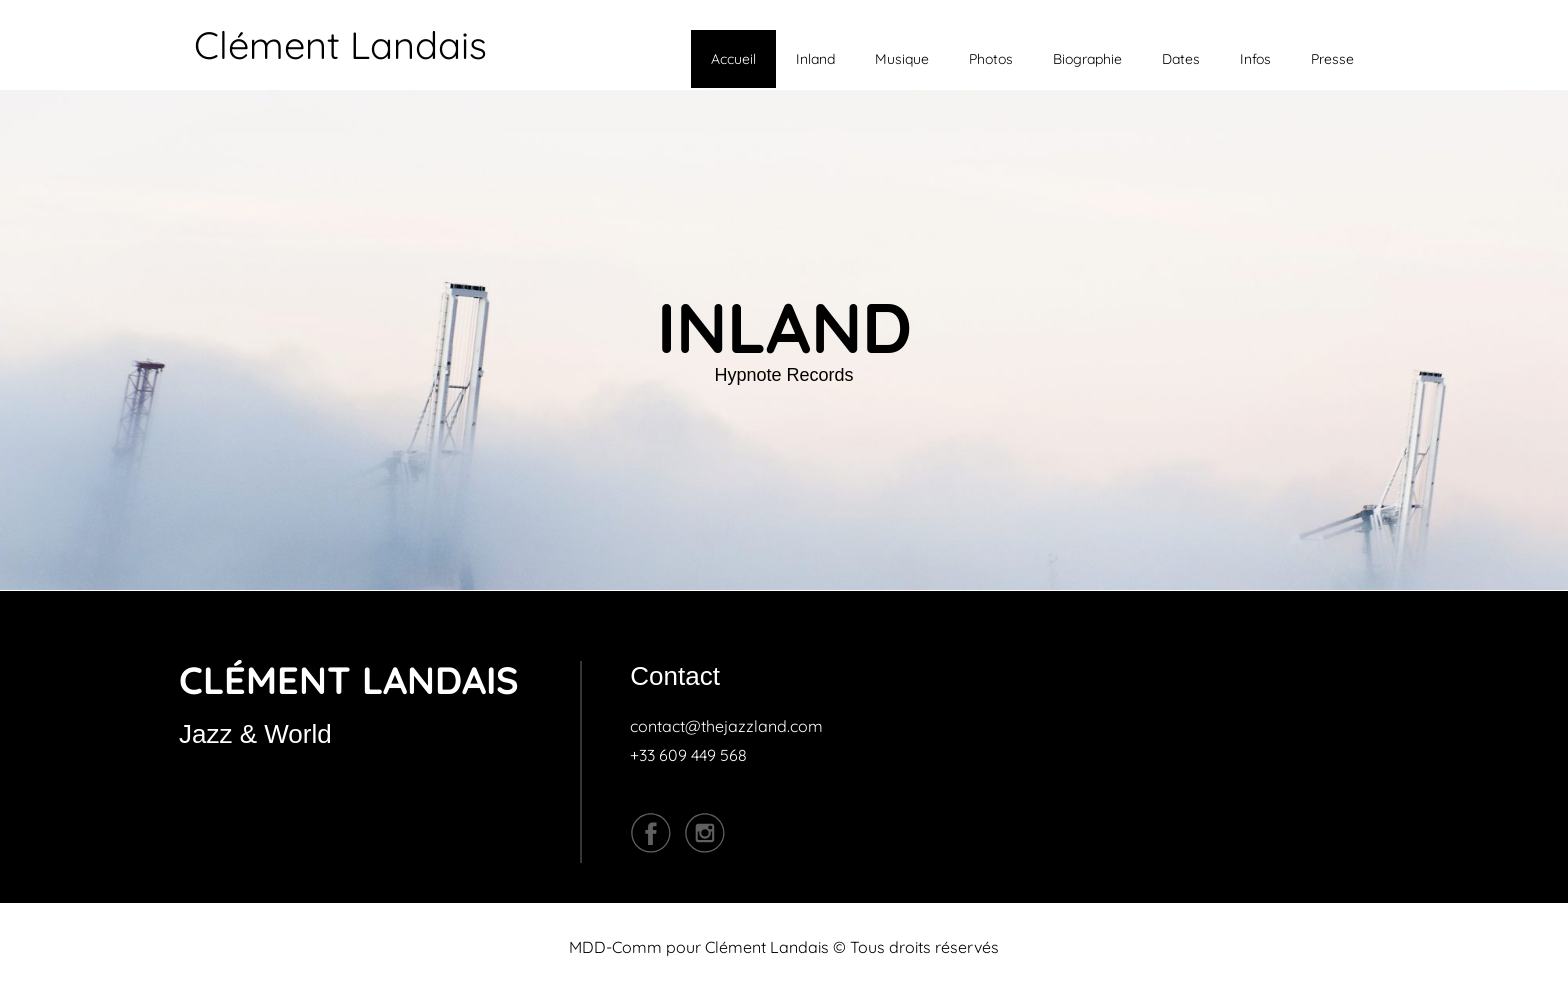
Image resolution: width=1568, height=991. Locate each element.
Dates (1181, 59)
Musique (902, 59)
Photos (991, 59)
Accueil (733, 59)
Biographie (1087, 59)
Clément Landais (340, 45)
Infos (1255, 59)
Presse (1332, 59)
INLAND (784, 327)
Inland (815, 59)
